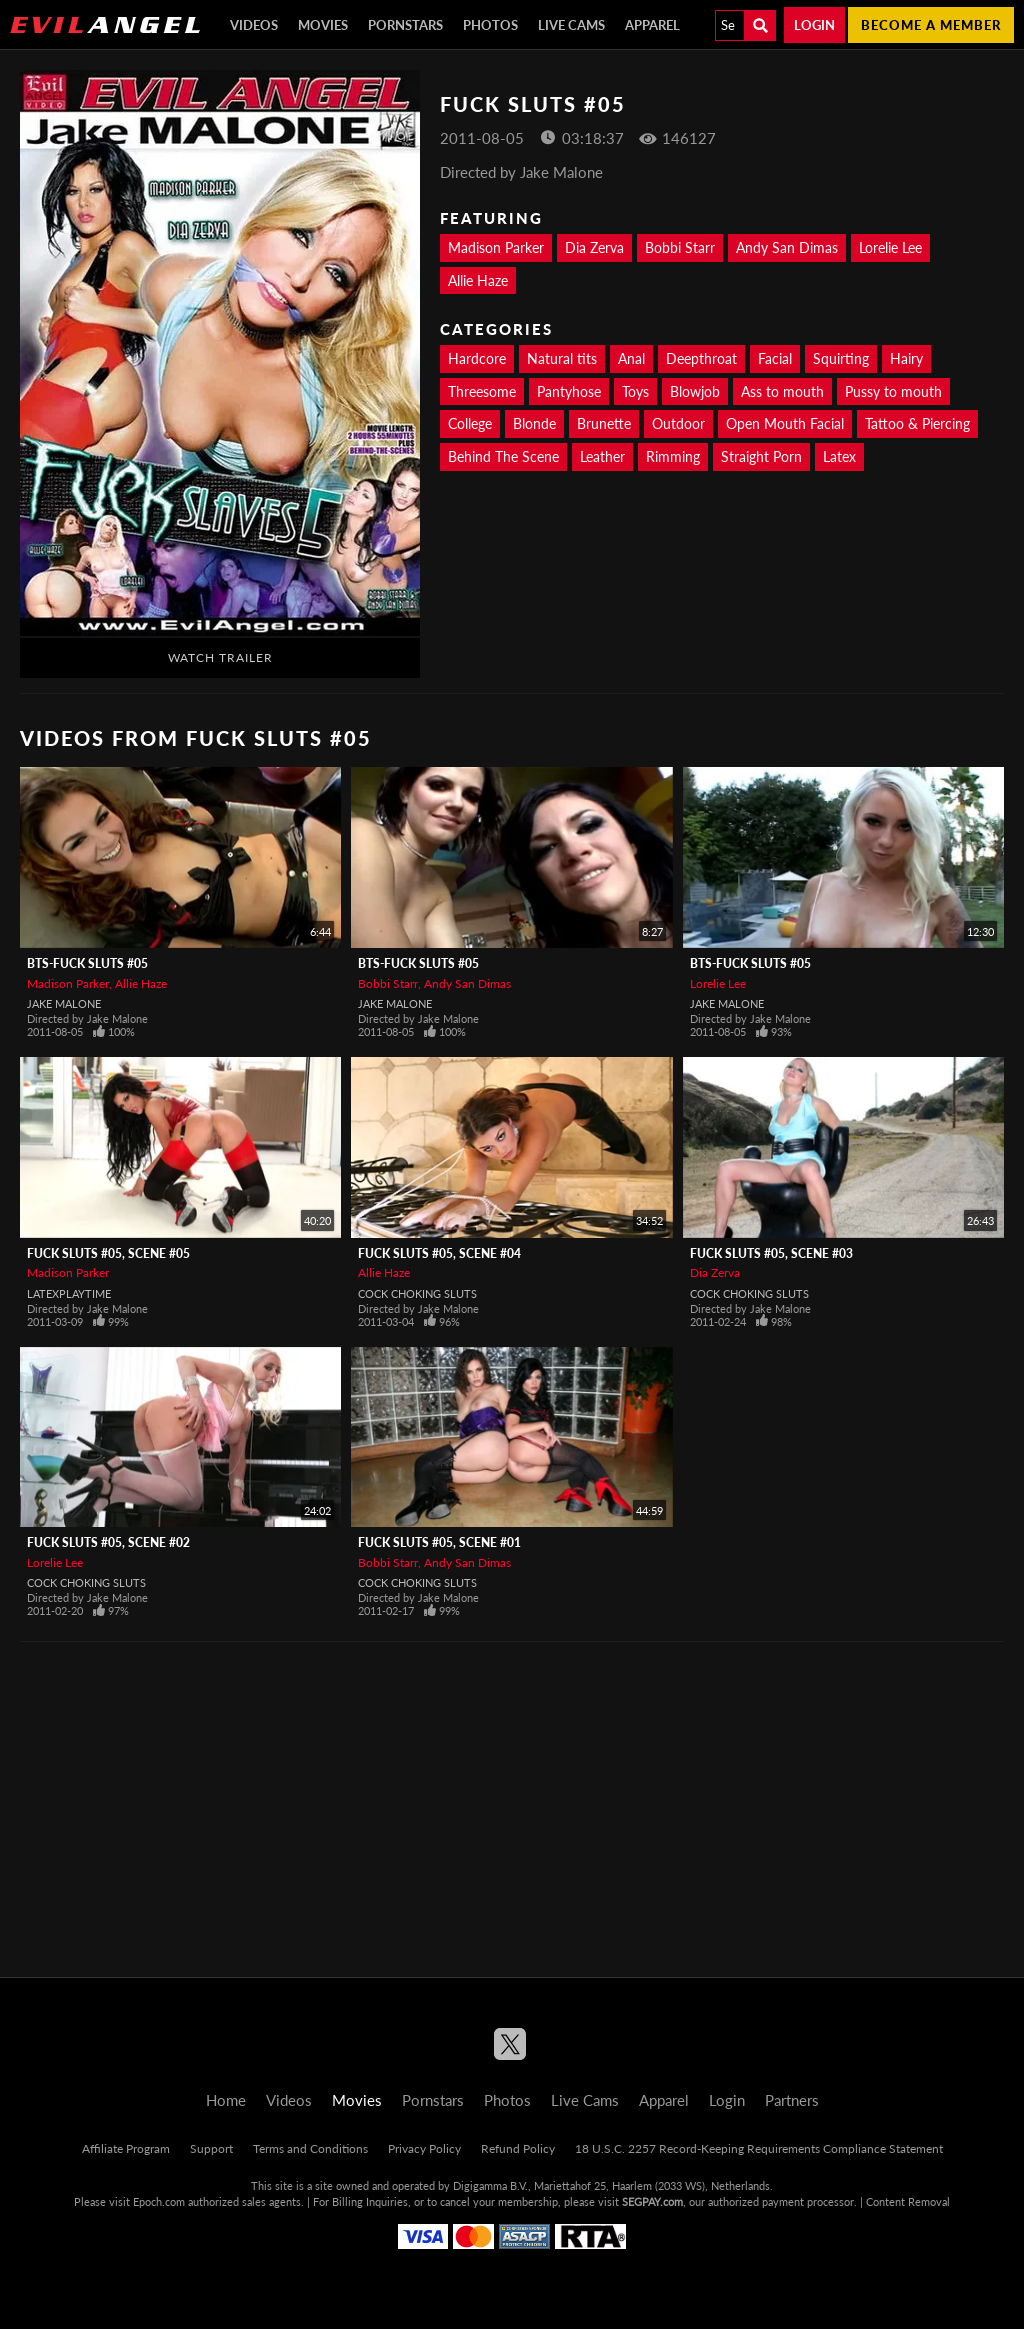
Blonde (534, 423)
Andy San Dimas (787, 247)
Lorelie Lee (890, 247)
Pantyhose (569, 391)
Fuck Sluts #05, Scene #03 (771, 1253)
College (470, 423)
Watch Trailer (220, 657)
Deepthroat (701, 358)
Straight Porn (761, 456)
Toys (635, 391)
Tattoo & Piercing (917, 423)
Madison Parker (496, 247)
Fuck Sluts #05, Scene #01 (439, 1542)
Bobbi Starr (680, 247)
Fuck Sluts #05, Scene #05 (108, 1253)
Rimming (673, 456)
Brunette (604, 423)
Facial (775, 358)
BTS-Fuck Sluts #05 (87, 963)
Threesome (482, 391)
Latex (839, 456)
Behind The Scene (503, 456)
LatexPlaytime (69, 1293)
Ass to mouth (782, 391)
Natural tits (562, 358)
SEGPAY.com (652, 2201)
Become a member (931, 25)
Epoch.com (159, 2201)
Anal (631, 358)
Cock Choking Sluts (417, 1293)
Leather (602, 456)
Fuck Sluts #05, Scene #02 (108, 1542)
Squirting (841, 358)
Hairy (906, 358)
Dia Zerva (594, 247)
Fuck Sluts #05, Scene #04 (439, 1253)
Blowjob (695, 391)
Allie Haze (478, 280)
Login (814, 25)
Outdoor (678, 423)
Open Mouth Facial (785, 423)
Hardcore (477, 358)
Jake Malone (64, 1003)
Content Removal (908, 2201)
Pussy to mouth (893, 391)
